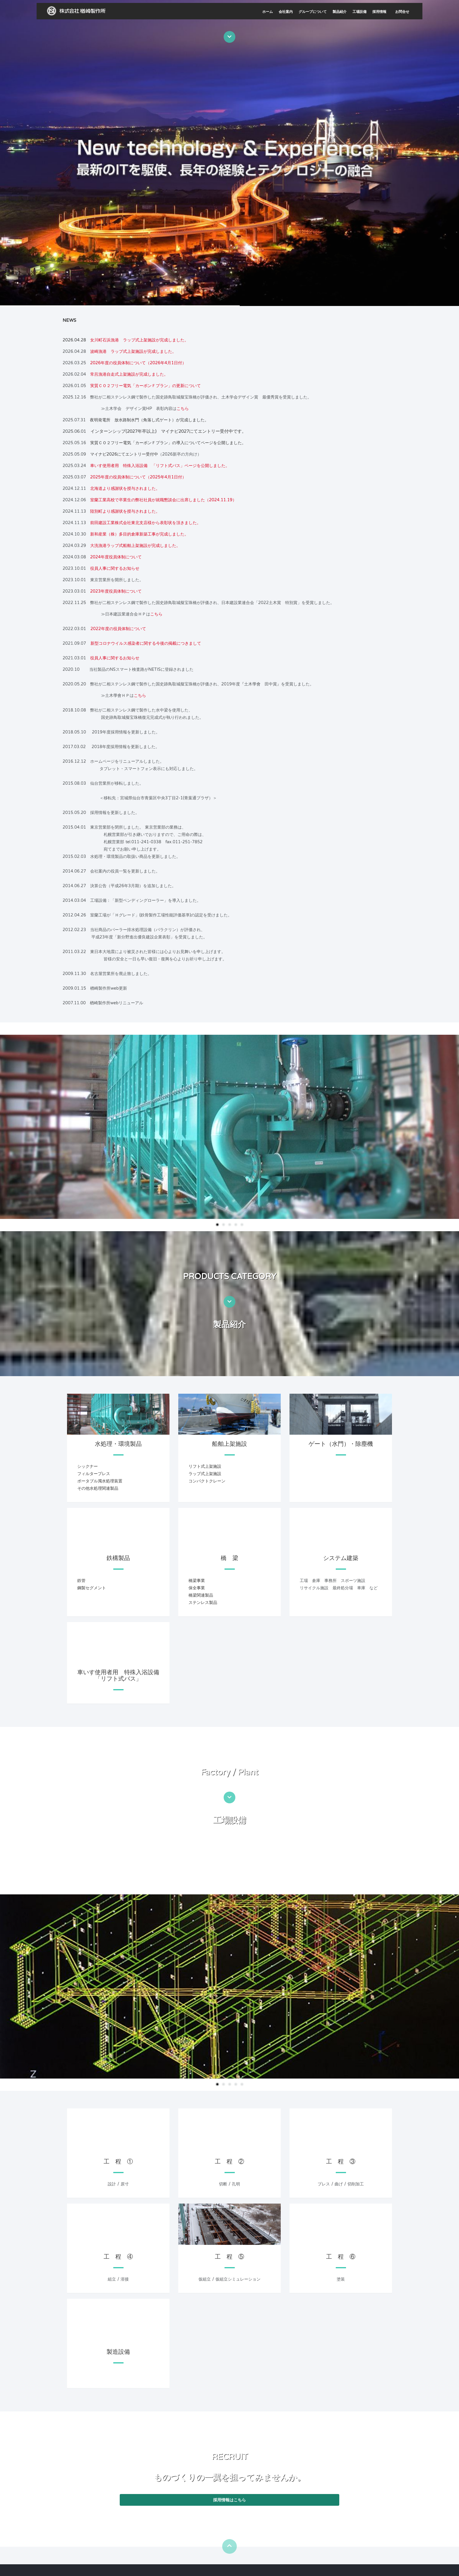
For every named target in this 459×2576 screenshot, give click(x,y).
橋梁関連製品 (201, 1595)
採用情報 (379, 12)
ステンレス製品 (203, 1602)
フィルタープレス (93, 1473)
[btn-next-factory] (229, 1797)
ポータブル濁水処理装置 (99, 1481)
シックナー (87, 1466)
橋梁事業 (197, 1580)
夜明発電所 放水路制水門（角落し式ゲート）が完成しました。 (149, 420)
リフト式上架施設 (205, 1466)
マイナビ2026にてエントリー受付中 (124, 454)
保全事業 (197, 1587)
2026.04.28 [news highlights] (76, 340)
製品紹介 (340, 12)
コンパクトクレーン (207, 1481)
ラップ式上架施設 (205, 1473)
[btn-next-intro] (229, 37)
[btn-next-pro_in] (229, 1302)
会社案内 (286, 12)
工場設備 (359, 12)
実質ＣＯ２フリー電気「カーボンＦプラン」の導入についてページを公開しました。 (168, 442)
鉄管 (81, 1580)
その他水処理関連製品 (97, 1488)
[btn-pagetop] (229, 2546)
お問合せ (402, 12)
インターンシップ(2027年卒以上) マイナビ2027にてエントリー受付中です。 (168, 431)
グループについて (313, 12)
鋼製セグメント (91, 1587)
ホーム (267, 12)
